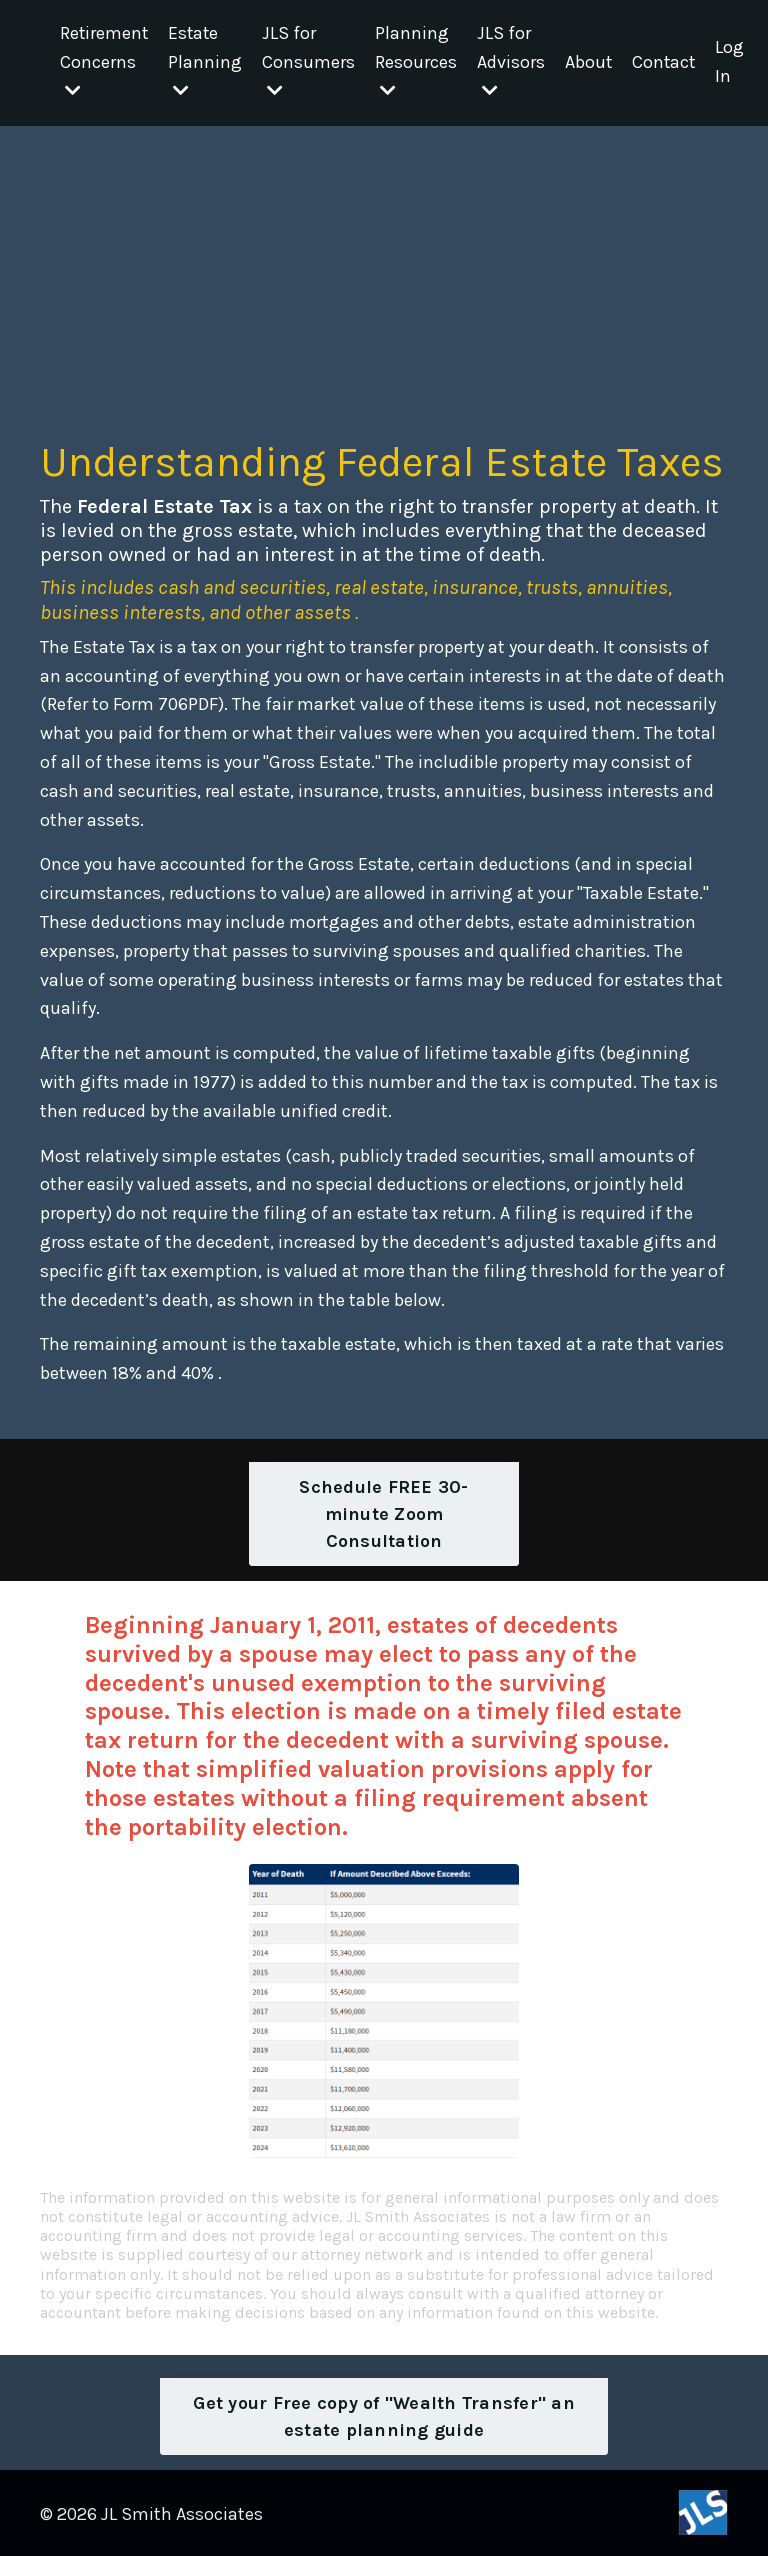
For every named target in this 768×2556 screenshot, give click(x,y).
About (591, 63)
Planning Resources (418, 62)
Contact (667, 63)
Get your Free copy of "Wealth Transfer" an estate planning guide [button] (384, 2414)
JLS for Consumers (310, 62)
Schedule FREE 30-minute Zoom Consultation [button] (383, 1512)
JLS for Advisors (513, 62)
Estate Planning (207, 62)
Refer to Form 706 (117, 703)
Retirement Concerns (105, 62)
